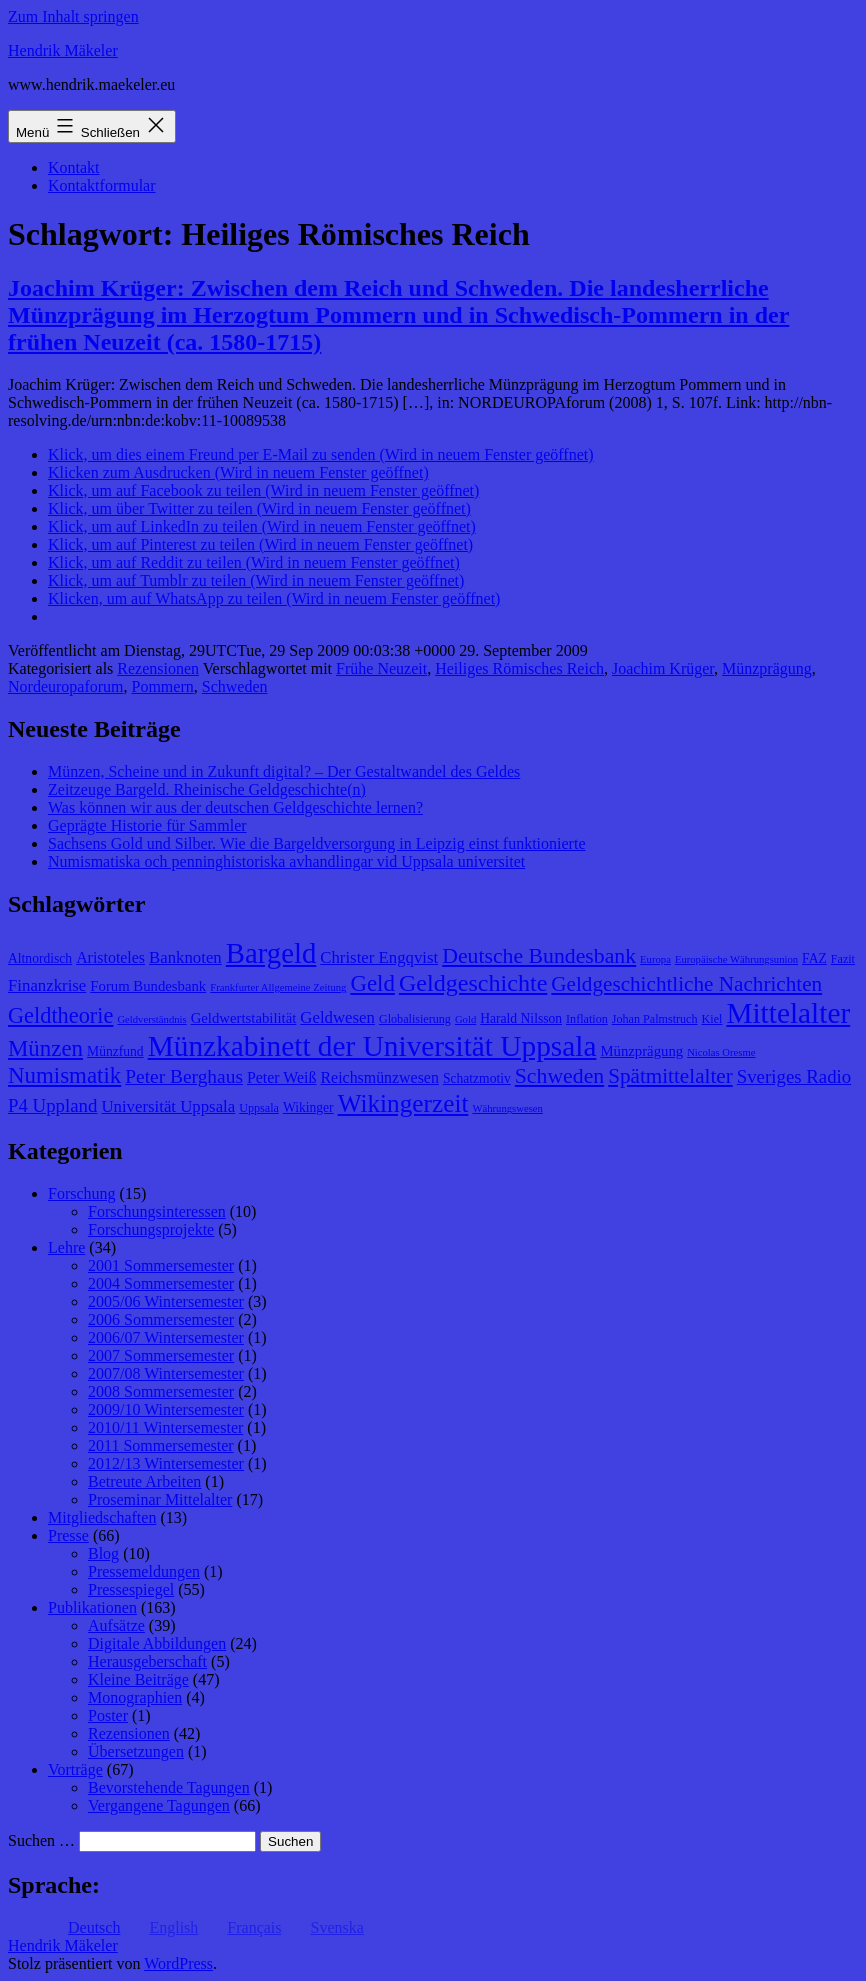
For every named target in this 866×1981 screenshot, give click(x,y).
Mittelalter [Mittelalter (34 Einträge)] (788, 1013)
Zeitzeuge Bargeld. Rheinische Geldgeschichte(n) (207, 789)
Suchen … (41, 1840)
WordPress (178, 1963)
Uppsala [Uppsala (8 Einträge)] (259, 1108)
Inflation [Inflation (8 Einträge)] (587, 1019)
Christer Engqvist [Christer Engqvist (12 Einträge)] (379, 957)
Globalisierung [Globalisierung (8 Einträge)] (415, 1019)
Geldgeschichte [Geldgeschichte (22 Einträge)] (473, 983)
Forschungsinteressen (157, 1211)
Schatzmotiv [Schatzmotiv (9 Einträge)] (477, 1078)
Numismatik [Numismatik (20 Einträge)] (64, 1075)
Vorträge (75, 1769)
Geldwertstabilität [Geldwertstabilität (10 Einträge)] (244, 1018)
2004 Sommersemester (161, 1283)
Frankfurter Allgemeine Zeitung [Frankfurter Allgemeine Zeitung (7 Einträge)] (278, 987)
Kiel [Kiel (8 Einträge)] (712, 1019)
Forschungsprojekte (151, 1229)
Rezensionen (158, 668)
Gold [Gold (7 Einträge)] (465, 1019)
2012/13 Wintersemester (166, 1463)
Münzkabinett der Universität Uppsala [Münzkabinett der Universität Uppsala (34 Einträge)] (372, 1046)
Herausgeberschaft (147, 1661)
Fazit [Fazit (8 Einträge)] (843, 959)
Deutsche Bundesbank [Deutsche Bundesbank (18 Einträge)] (539, 956)
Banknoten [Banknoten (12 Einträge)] (185, 957)
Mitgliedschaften (102, 1517)
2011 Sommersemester (161, 1445)
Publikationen (92, 1607)
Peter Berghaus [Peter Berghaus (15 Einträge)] (184, 1076)
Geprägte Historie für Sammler (147, 825)
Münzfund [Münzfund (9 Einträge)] (115, 1051)
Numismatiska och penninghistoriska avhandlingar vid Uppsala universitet (286, 861)
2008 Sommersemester (161, 1391)
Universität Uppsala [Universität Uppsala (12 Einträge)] (168, 1106)
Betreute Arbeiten (144, 1481)
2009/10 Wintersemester (166, 1409)
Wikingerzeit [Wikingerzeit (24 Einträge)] (403, 1103)
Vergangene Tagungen (159, 1805)
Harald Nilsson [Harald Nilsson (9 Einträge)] (521, 1018)
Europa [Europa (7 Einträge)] (655, 959)
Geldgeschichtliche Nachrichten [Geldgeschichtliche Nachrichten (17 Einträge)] (686, 984)
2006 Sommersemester (161, 1319)
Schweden (235, 686)
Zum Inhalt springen (73, 16)
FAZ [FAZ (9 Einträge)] (814, 958)
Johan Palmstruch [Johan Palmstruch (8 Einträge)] (655, 1019)
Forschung (82, 1193)
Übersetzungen (136, 1751)
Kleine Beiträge (138, 1679)
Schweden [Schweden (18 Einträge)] (559, 1076)
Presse (68, 1535)
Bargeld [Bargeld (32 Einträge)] (271, 953)
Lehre (66, 1247)
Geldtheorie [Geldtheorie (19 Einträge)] (60, 1015)
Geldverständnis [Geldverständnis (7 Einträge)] (151, 1019)
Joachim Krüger (663, 668)
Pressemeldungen (144, 1571)
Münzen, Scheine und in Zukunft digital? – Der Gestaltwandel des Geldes (284, 771)
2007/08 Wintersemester (166, 1373)
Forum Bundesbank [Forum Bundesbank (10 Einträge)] (148, 986)
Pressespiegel (131, 1589)
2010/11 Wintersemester (165, 1427)
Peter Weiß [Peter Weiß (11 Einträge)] (282, 1077)
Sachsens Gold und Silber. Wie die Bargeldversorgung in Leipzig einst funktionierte (316, 843)
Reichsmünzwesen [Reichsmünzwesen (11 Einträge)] (379, 1077)
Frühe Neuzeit (381, 668)
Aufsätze (116, 1625)
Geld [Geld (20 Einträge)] (372, 983)
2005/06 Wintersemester (166, 1301)
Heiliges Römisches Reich (519, 668)
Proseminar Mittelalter (160, 1499)
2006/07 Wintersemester (166, 1337)
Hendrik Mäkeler (63, 50)
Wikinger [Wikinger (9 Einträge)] (308, 1107)
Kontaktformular (102, 185)
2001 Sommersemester (161, 1265)
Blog (103, 1553)
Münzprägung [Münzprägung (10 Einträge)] (641, 1051)
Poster (108, 1715)
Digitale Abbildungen (157, 1643)
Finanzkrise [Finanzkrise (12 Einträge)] (47, 985)
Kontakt (74, 167)
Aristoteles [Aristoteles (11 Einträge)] (110, 957)
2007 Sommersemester (161, 1355)
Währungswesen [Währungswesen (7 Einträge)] (507, 1108)
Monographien (135, 1697)
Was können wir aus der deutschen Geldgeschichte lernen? (235, 807)
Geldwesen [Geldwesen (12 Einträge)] (337, 1017)
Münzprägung (767, 668)
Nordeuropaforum (66, 686)
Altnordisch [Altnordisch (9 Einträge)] (40, 958)
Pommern (163, 686)
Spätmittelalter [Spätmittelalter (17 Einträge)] (670, 1076)
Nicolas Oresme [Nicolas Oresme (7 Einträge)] (721, 1052)
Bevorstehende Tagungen (169, 1787)
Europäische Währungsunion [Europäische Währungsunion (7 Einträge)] (736, 959)
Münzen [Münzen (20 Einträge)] (45, 1048)
